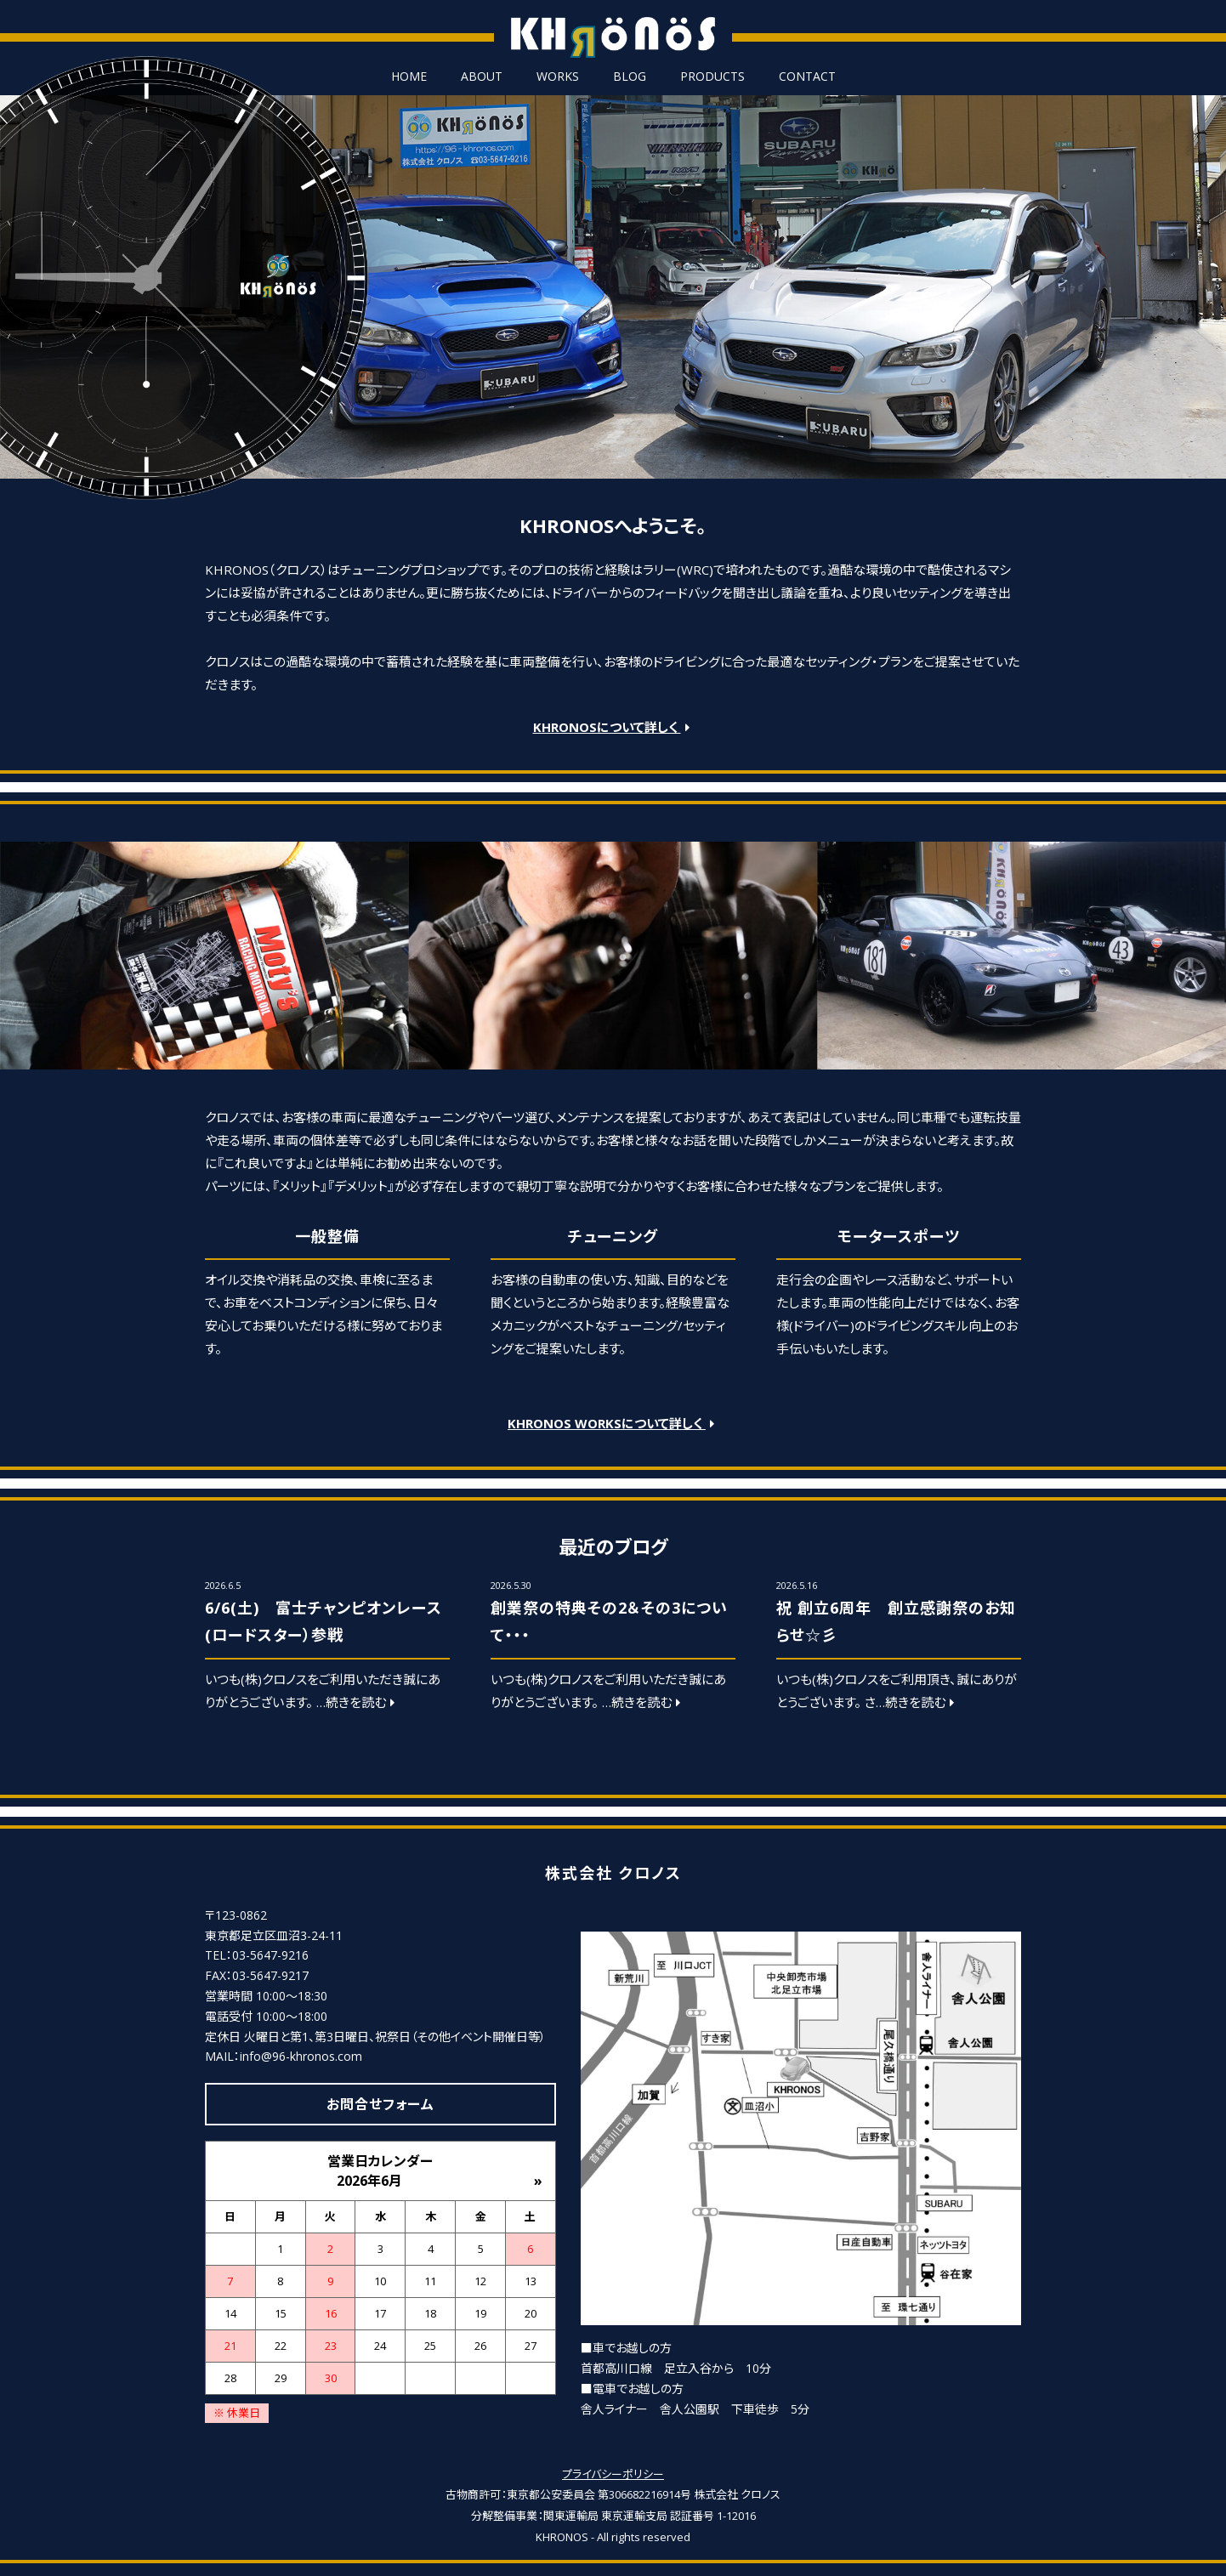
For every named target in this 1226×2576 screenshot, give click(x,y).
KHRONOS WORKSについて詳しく (613, 1423)
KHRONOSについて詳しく (613, 726)
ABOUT (481, 76)
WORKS (557, 76)
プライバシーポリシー (613, 2474)
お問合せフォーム (380, 2104)
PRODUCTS (712, 76)
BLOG (629, 76)
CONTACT (807, 76)
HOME (409, 76)
